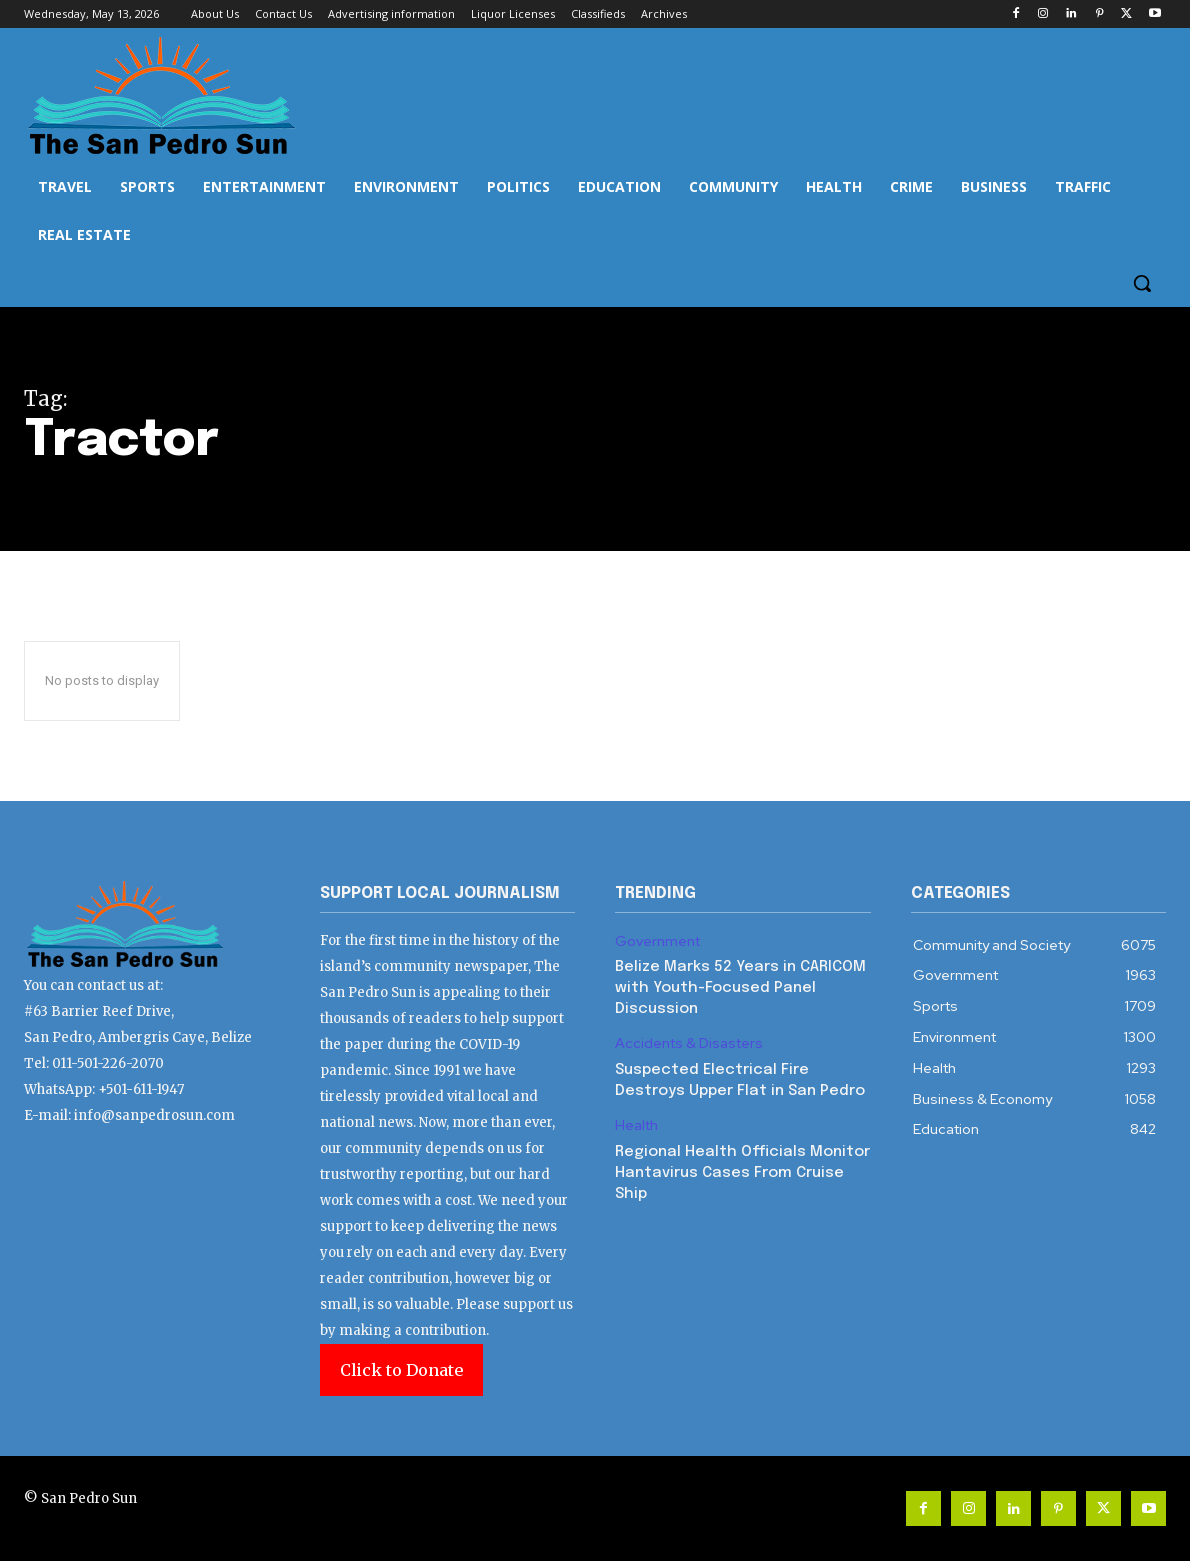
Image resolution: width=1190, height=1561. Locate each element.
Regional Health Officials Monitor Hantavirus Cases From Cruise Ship (742, 1173)
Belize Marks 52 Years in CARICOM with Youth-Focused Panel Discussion (740, 988)
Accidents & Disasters (689, 1043)
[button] (1142, 283)
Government (657, 941)
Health (636, 1125)
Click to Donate (401, 1370)
